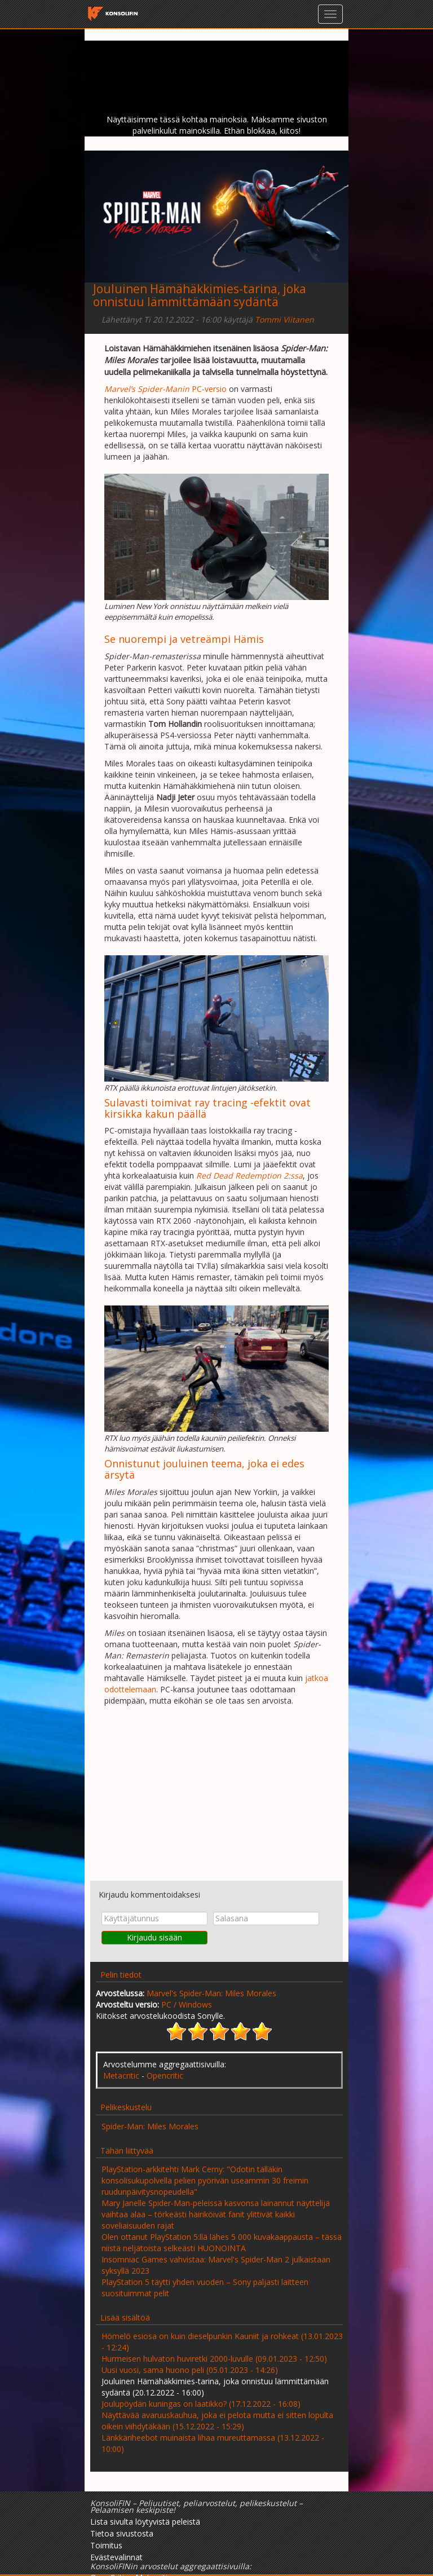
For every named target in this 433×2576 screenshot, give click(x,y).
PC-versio (165, 388)
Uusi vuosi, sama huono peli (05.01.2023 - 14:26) (189, 2370)
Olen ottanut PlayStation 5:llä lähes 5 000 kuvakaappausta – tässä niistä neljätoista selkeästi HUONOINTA (221, 2242)
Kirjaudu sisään (154, 1937)
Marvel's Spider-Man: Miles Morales (211, 1993)
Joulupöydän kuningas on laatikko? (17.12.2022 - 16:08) (201, 2403)
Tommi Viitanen (284, 319)
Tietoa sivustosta (121, 2533)
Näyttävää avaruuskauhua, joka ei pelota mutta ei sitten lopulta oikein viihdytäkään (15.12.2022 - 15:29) (217, 2421)
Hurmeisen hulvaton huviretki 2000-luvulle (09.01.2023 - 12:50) (214, 2358)
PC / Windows (186, 2004)
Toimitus (106, 2545)
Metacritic (121, 2075)
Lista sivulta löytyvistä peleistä (145, 2521)
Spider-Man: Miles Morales (149, 2126)
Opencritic (165, 2075)
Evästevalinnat (116, 2557)
